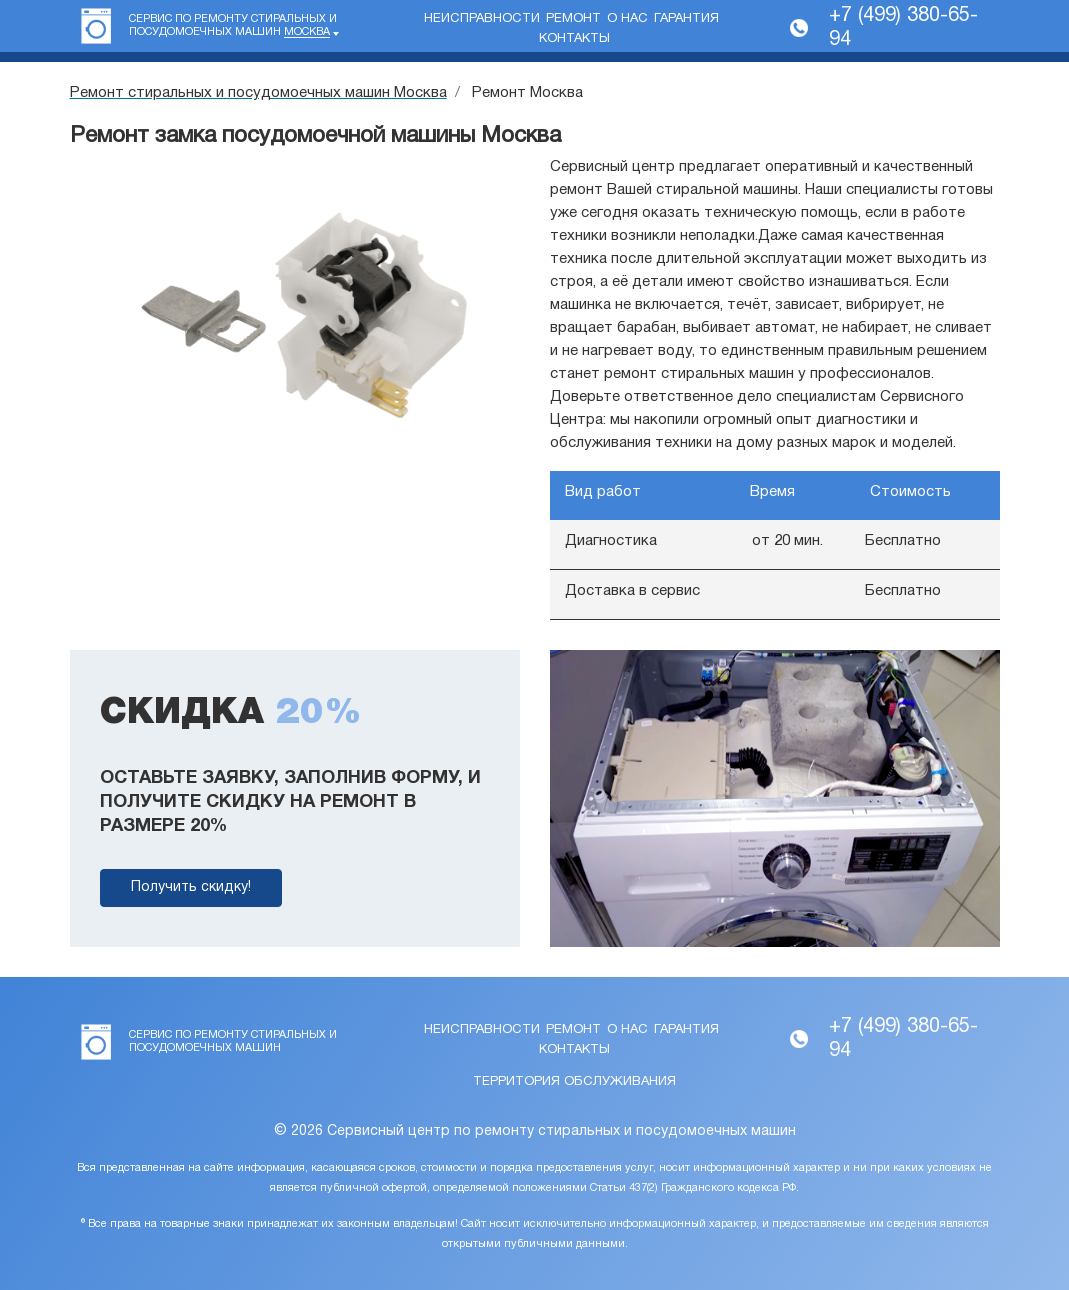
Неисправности (482, 19)
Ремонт (573, 19)
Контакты (574, 39)
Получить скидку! (191, 887)
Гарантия (686, 19)
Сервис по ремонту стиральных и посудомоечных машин (233, 26)
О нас (627, 19)
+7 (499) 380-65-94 (903, 28)
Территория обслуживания (574, 1082)
